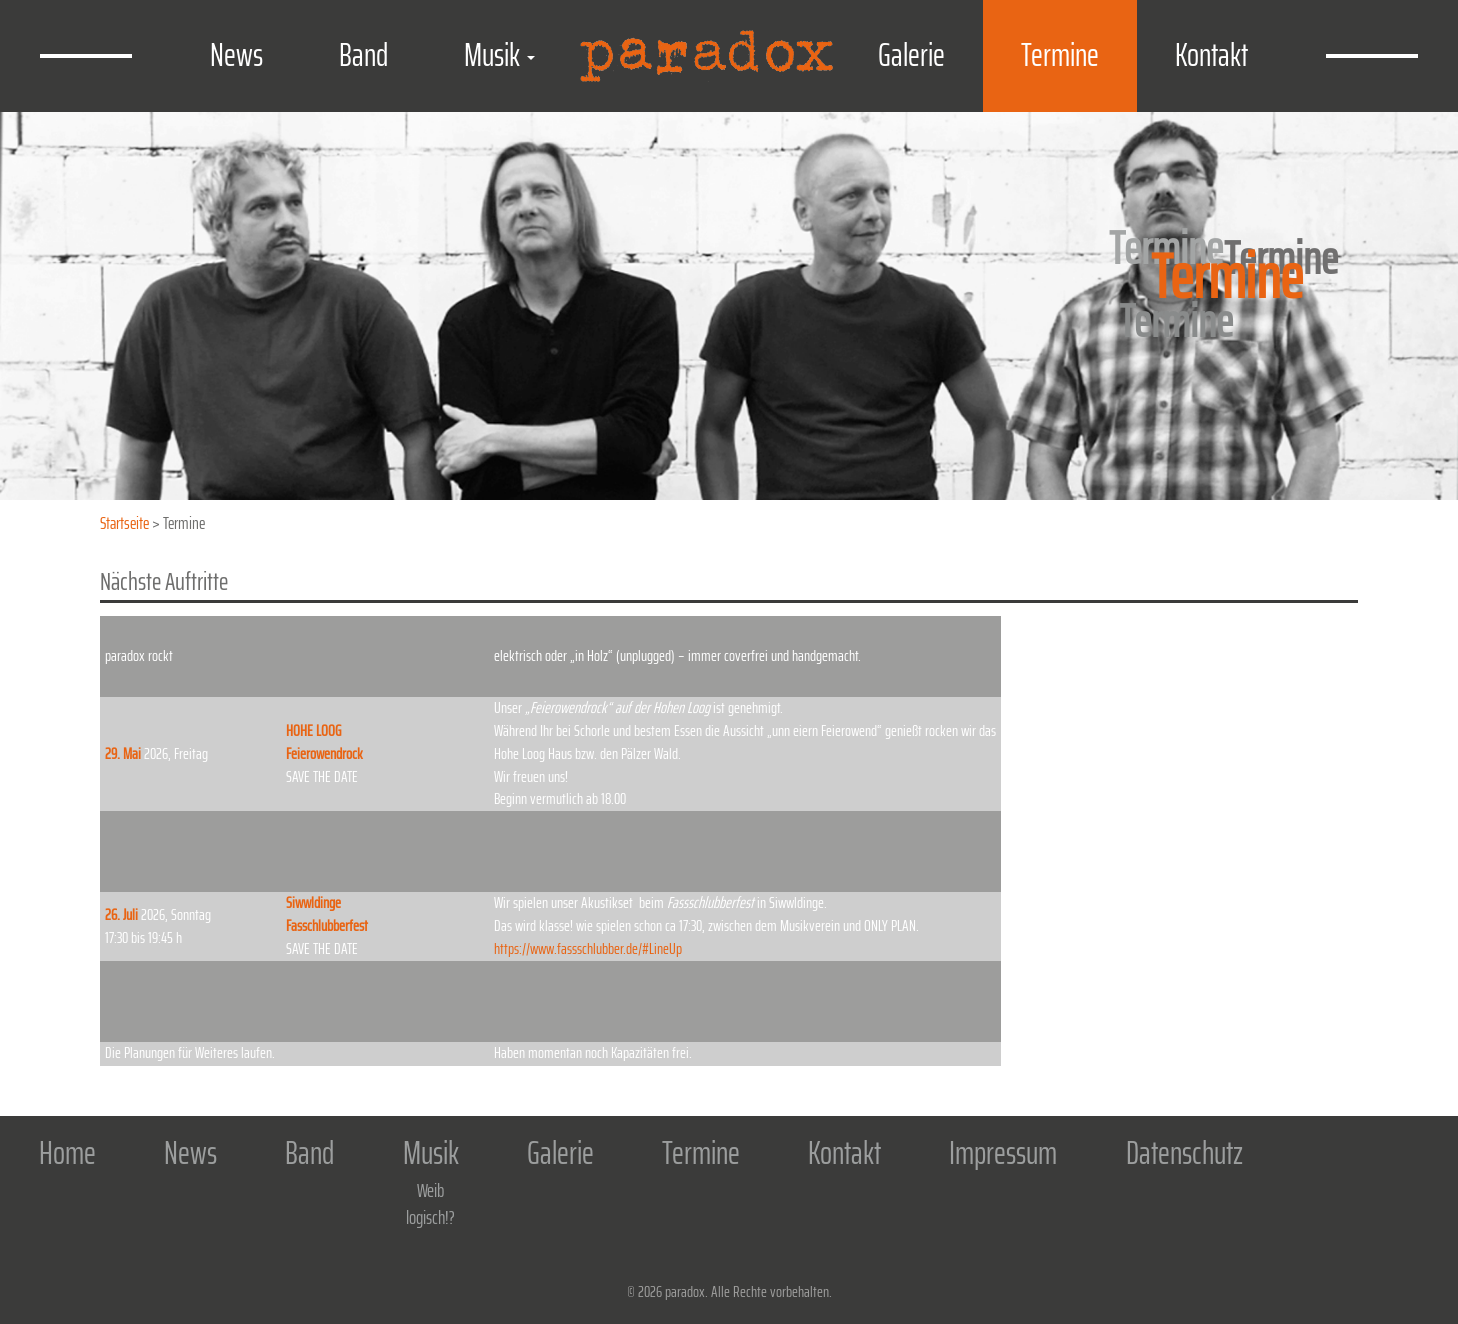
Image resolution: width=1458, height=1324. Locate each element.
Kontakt (1211, 55)
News (236, 55)
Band (363, 55)
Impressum (1003, 1154)
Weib (430, 1190)
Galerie (911, 55)
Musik (499, 55)
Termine (1060, 55)
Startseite (124, 523)
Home (67, 1154)
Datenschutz (1184, 1154)
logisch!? (430, 1217)
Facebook (1399, 1181)
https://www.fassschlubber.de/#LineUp (588, 948)
